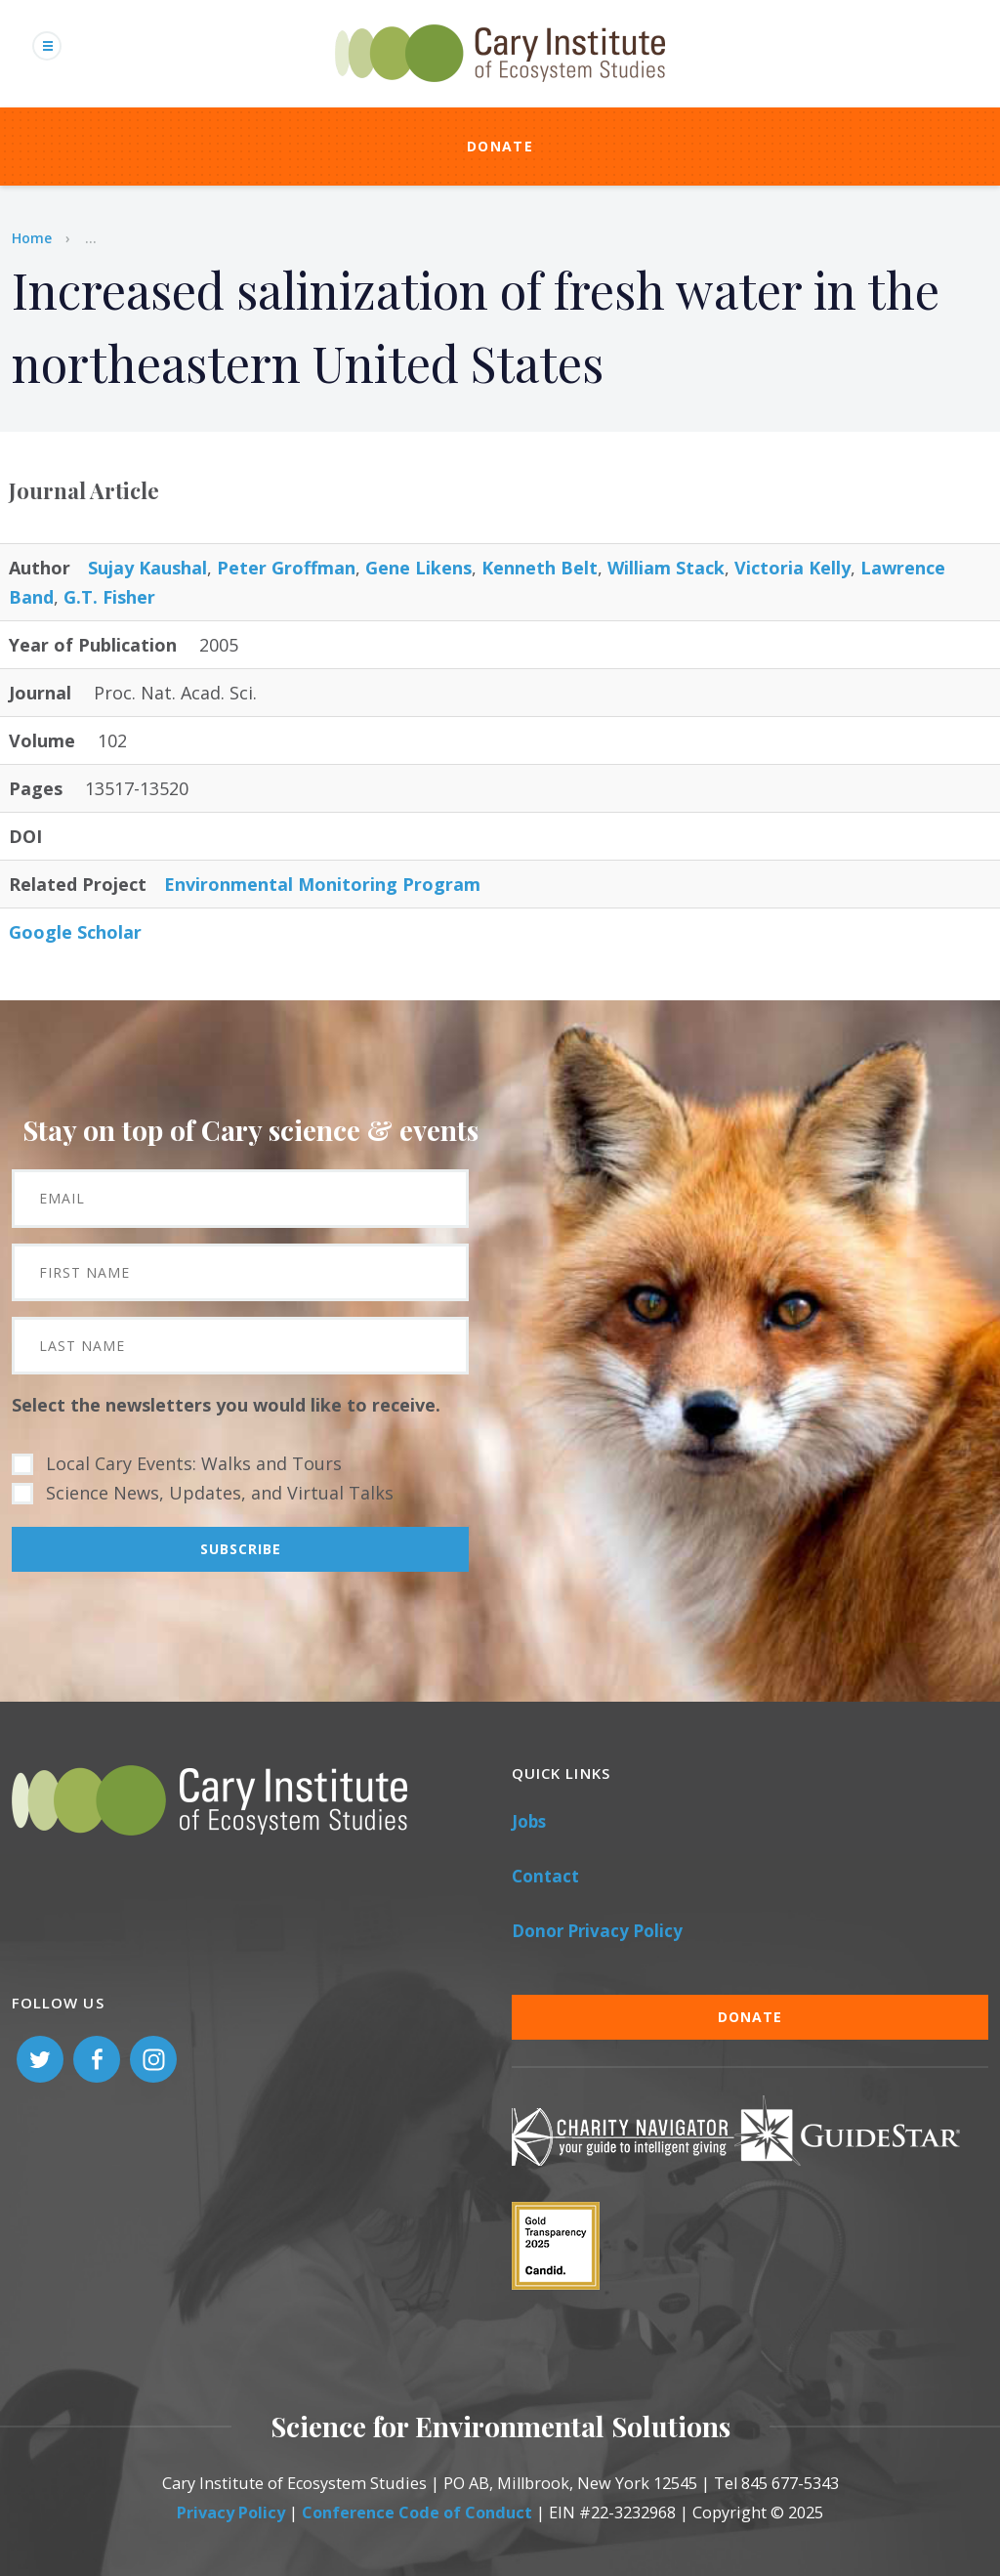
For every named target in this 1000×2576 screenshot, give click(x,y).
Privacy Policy (231, 2512)
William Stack (666, 567)
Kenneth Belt (539, 567)
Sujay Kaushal (147, 567)
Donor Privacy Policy (597, 1931)
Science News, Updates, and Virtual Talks (220, 1492)
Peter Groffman (286, 567)
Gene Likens (418, 567)
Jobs (529, 1821)
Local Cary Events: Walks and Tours (194, 1463)
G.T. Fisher (109, 597)
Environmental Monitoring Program (322, 884)
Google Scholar (75, 932)
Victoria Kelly (792, 567)
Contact (545, 1876)
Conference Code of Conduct (417, 2512)
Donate (500, 146)
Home (32, 238)
